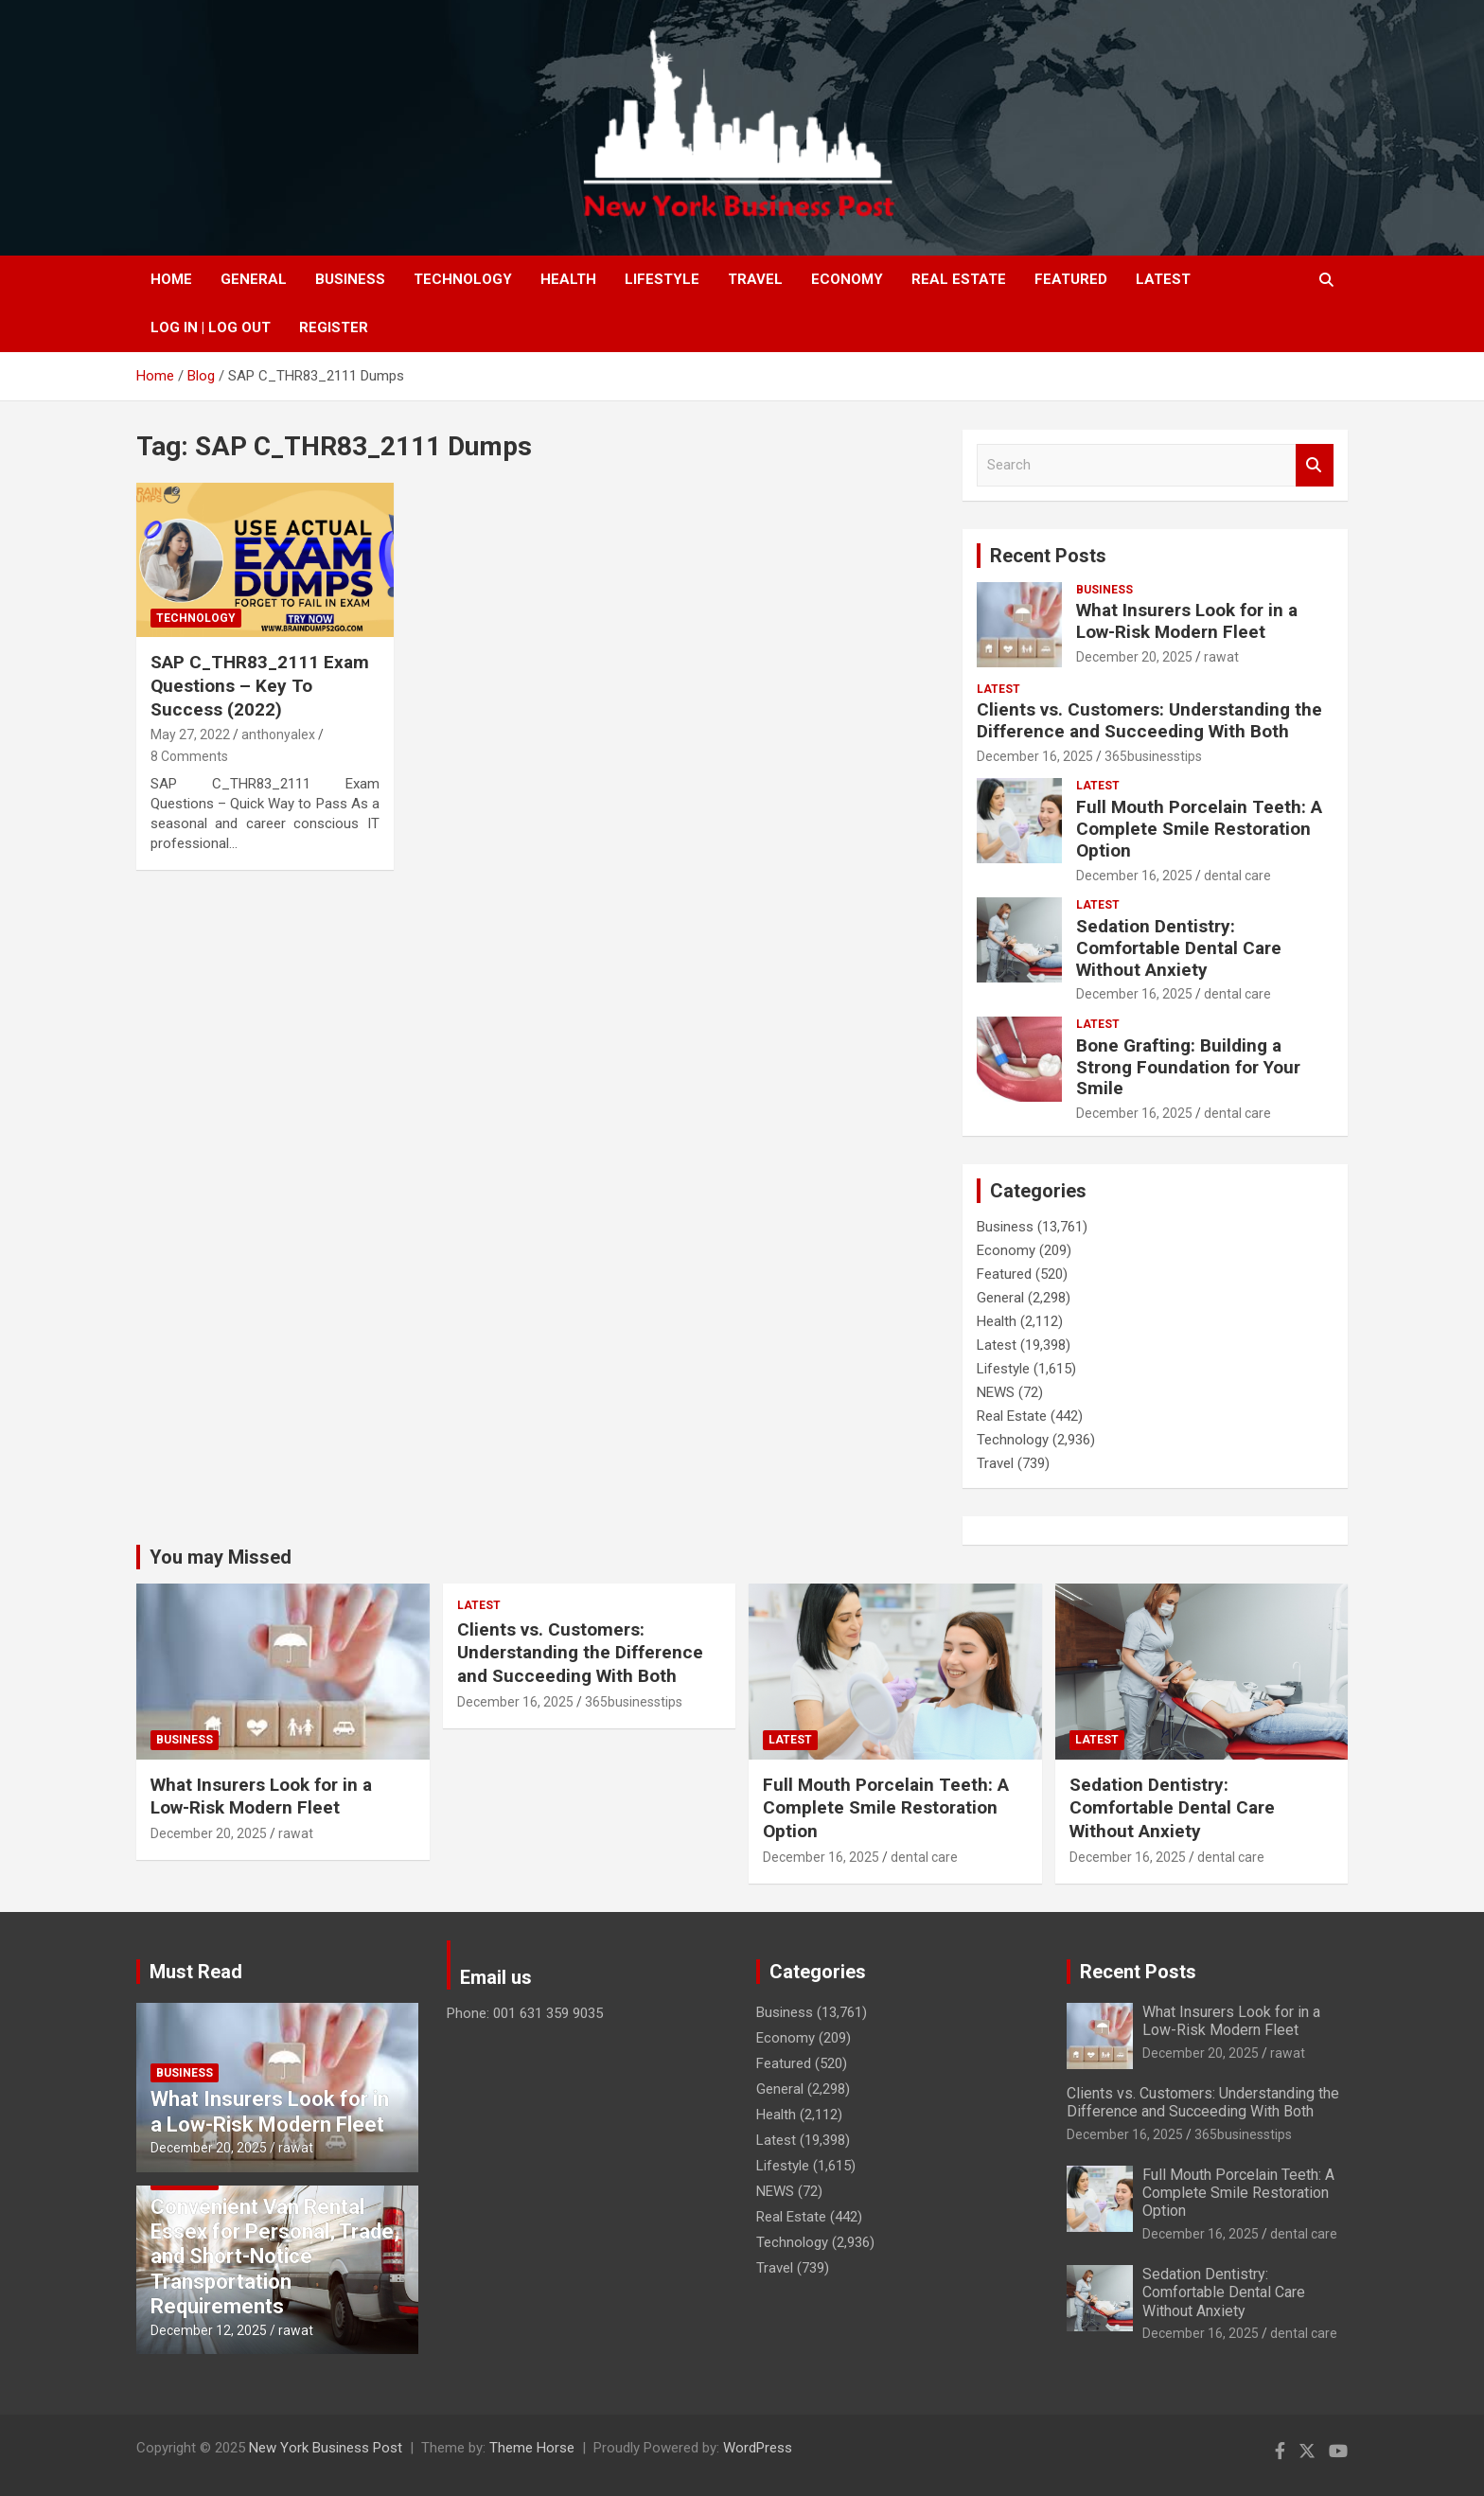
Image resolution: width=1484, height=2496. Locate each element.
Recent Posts (1048, 555)
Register (333, 327)
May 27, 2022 (190, 734)
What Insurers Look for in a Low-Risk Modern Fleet (1187, 621)
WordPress (757, 2447)
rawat (1221, 656)
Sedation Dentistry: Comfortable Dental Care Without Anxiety (1178, 948)
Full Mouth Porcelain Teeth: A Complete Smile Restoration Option (1199, 828)
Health (568, 279)
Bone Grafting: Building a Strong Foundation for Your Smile (1188, 1067)
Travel (755, 279)
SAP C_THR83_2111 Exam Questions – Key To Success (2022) (259, 685)
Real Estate (958, 279)
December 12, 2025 (208, 2330)
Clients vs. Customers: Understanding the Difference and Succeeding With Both (1149, 720)
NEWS (996, 1392)
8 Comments (189, 756)
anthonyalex (278, 734)
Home (171, 279)
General (254, 279)
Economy (847, 279)
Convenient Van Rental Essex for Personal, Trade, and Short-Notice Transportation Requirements (274, 2257)
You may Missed (221, 1557)
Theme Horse (531, 2447)
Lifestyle (662, 279)
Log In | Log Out (210, 327)
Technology (463, 279)
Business (350, 279)
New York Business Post (325, 2447)
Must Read (196, 1971)
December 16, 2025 (1035, 756)
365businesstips (1153, 756)
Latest (1163, 279)
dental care (1237, 875)
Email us (496, 1977)
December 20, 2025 (1134, 656)
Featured (1070, 279)
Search (1315, 465)
